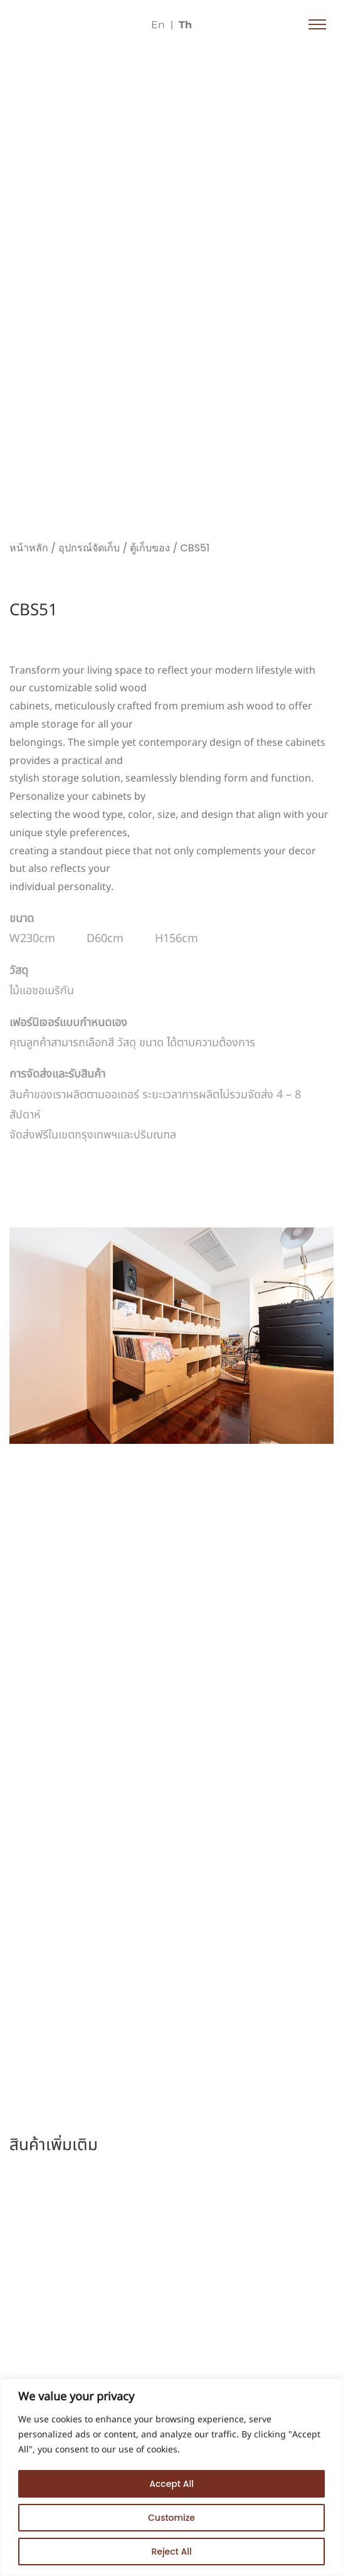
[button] (317, 25)
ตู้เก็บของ (150, 548)
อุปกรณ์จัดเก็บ (89, 548)
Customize (171, 2517)
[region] (171, 2477)
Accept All (171, 2484)
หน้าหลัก (28, 548)
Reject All (171, 2551)
